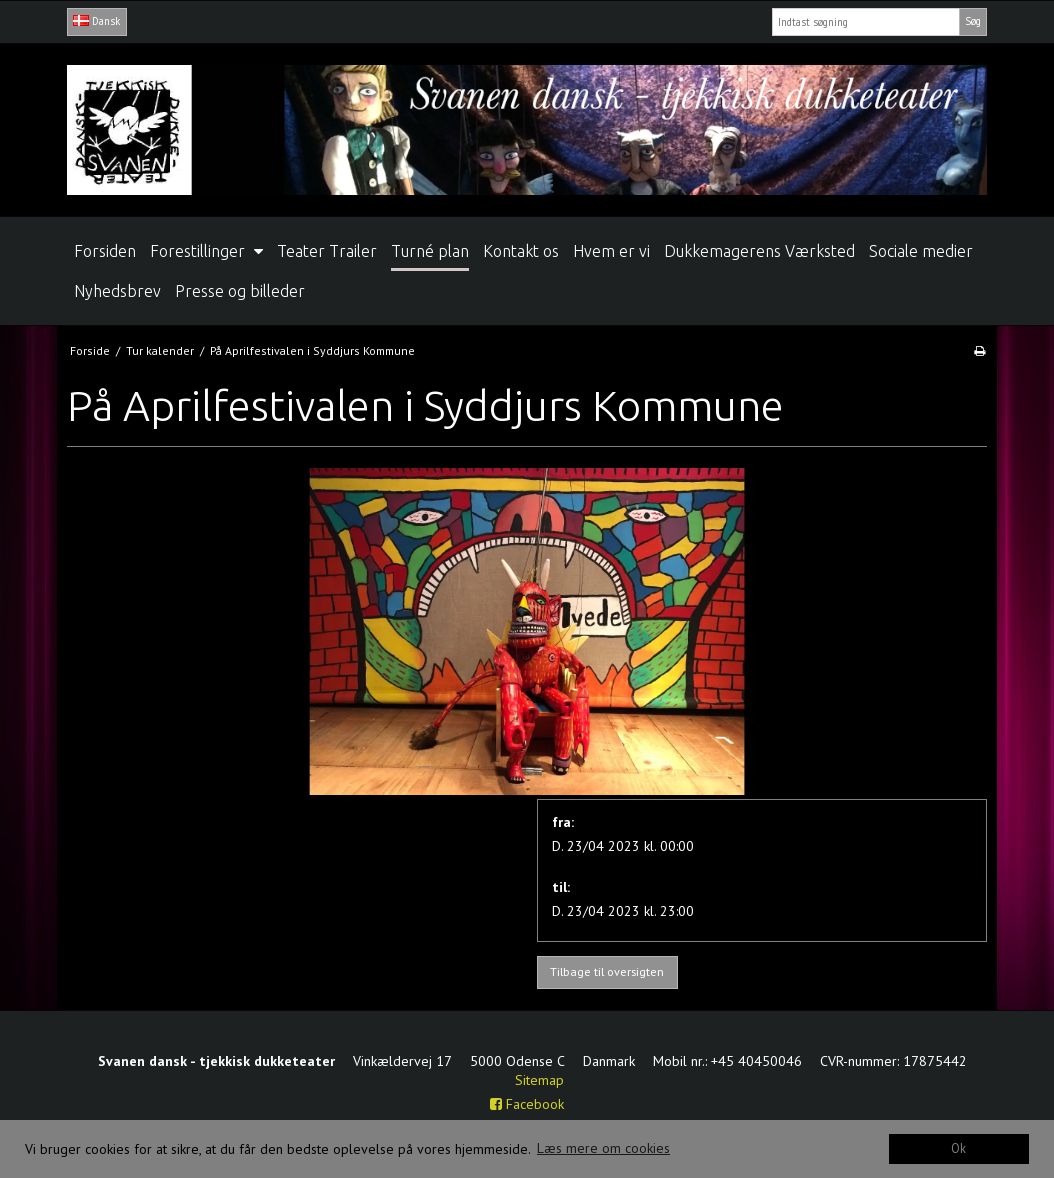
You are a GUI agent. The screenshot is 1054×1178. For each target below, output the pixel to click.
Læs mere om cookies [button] (603, 1148)
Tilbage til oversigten (607, 971)
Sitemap (539, 1080)
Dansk (96, 21)
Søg (973, 21)
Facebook (527, 1104)
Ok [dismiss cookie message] (958, 1148)
